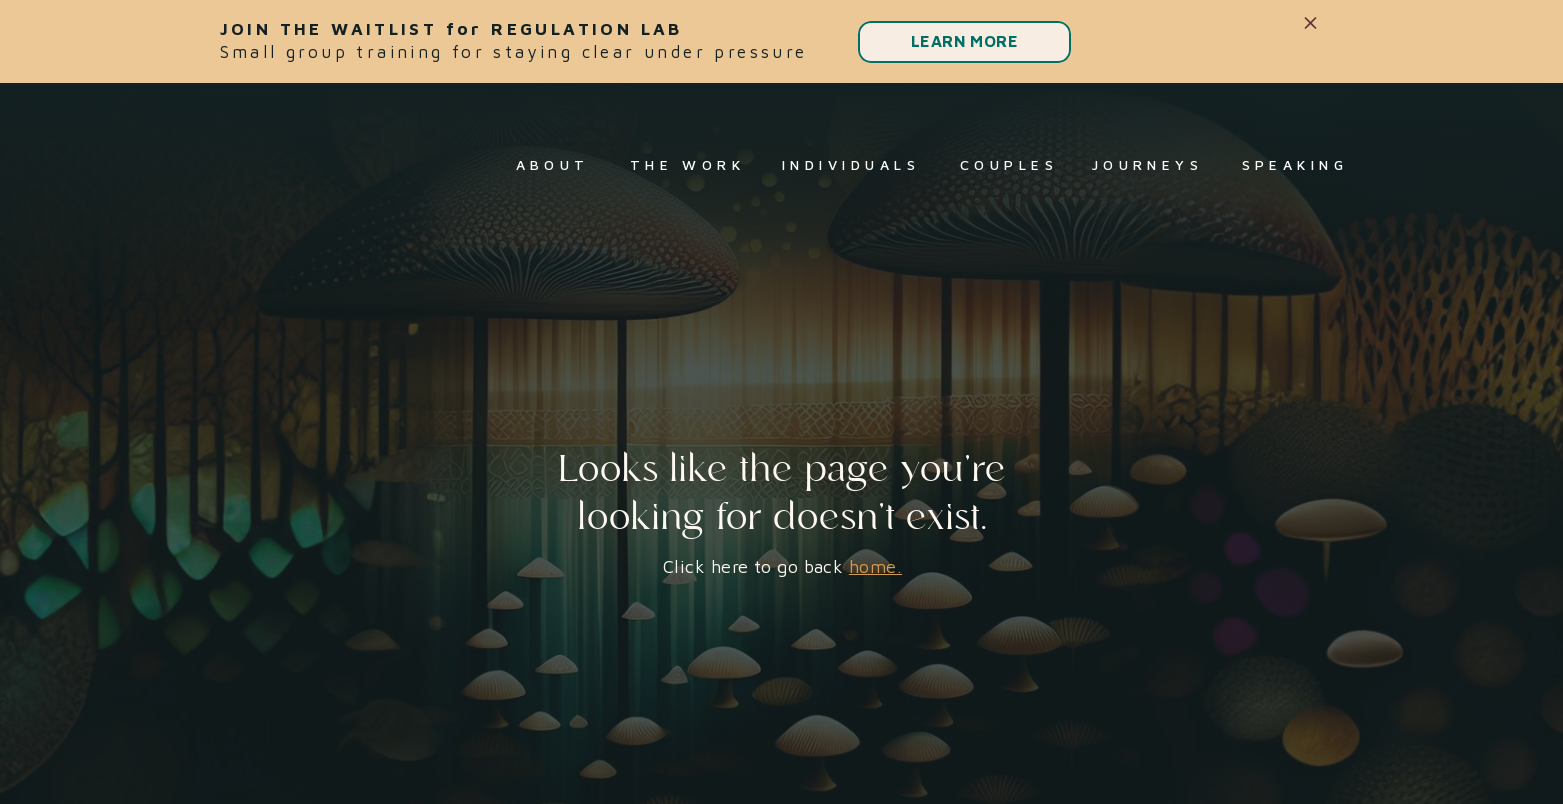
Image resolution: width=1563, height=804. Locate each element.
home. (875, 566)
